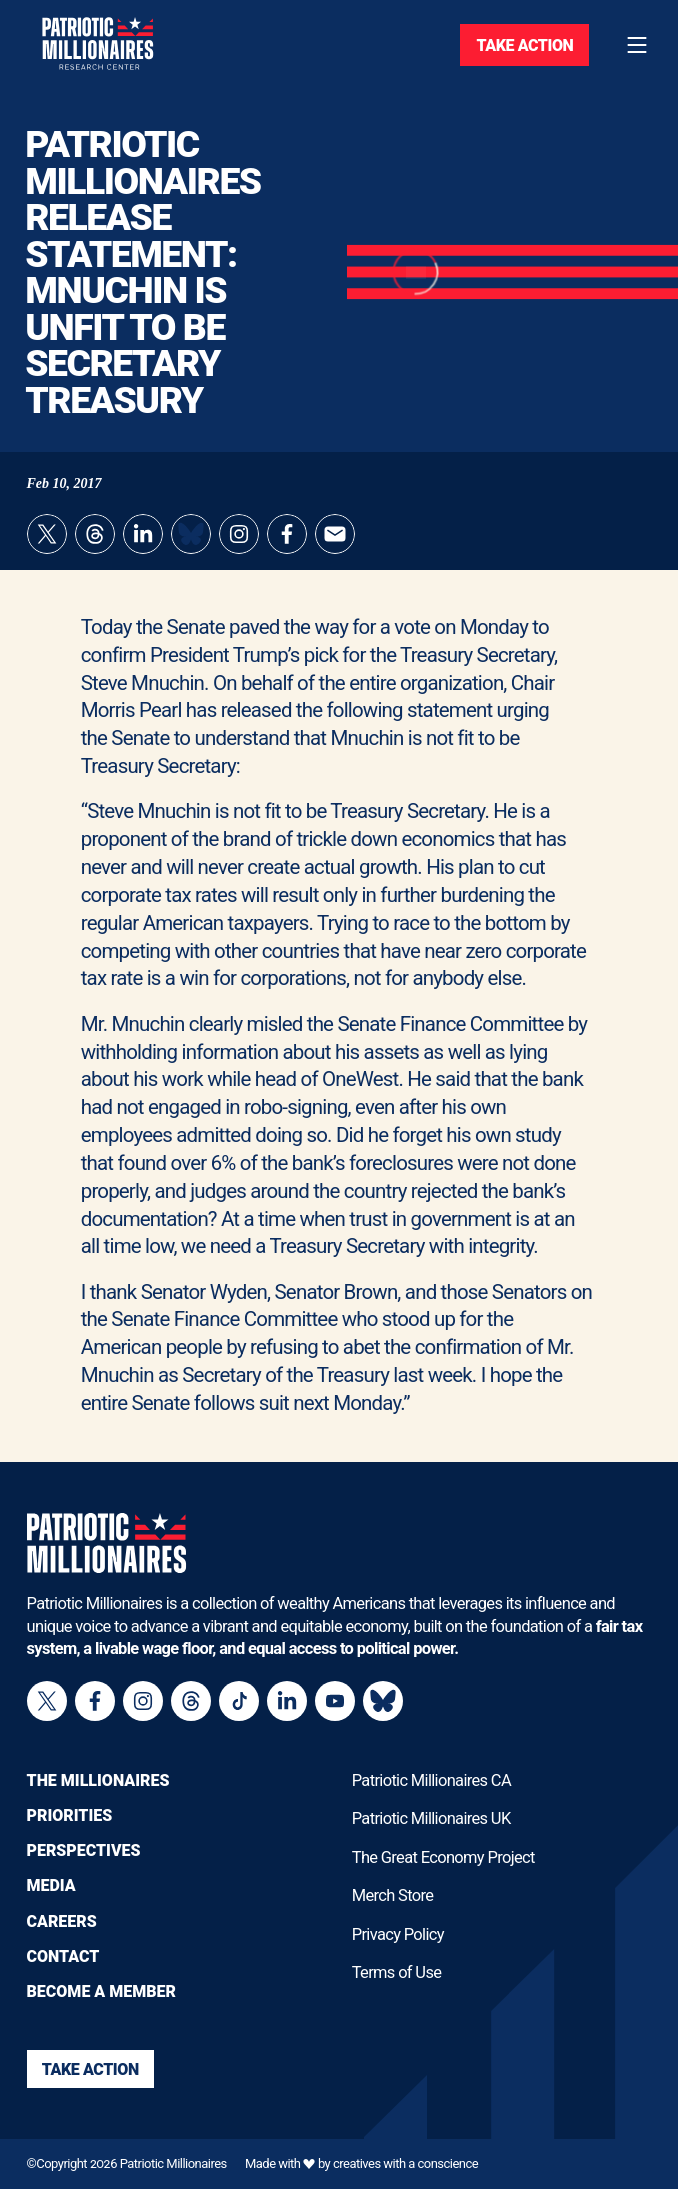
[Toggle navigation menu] (637, 45)
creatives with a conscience (405, 2163)
